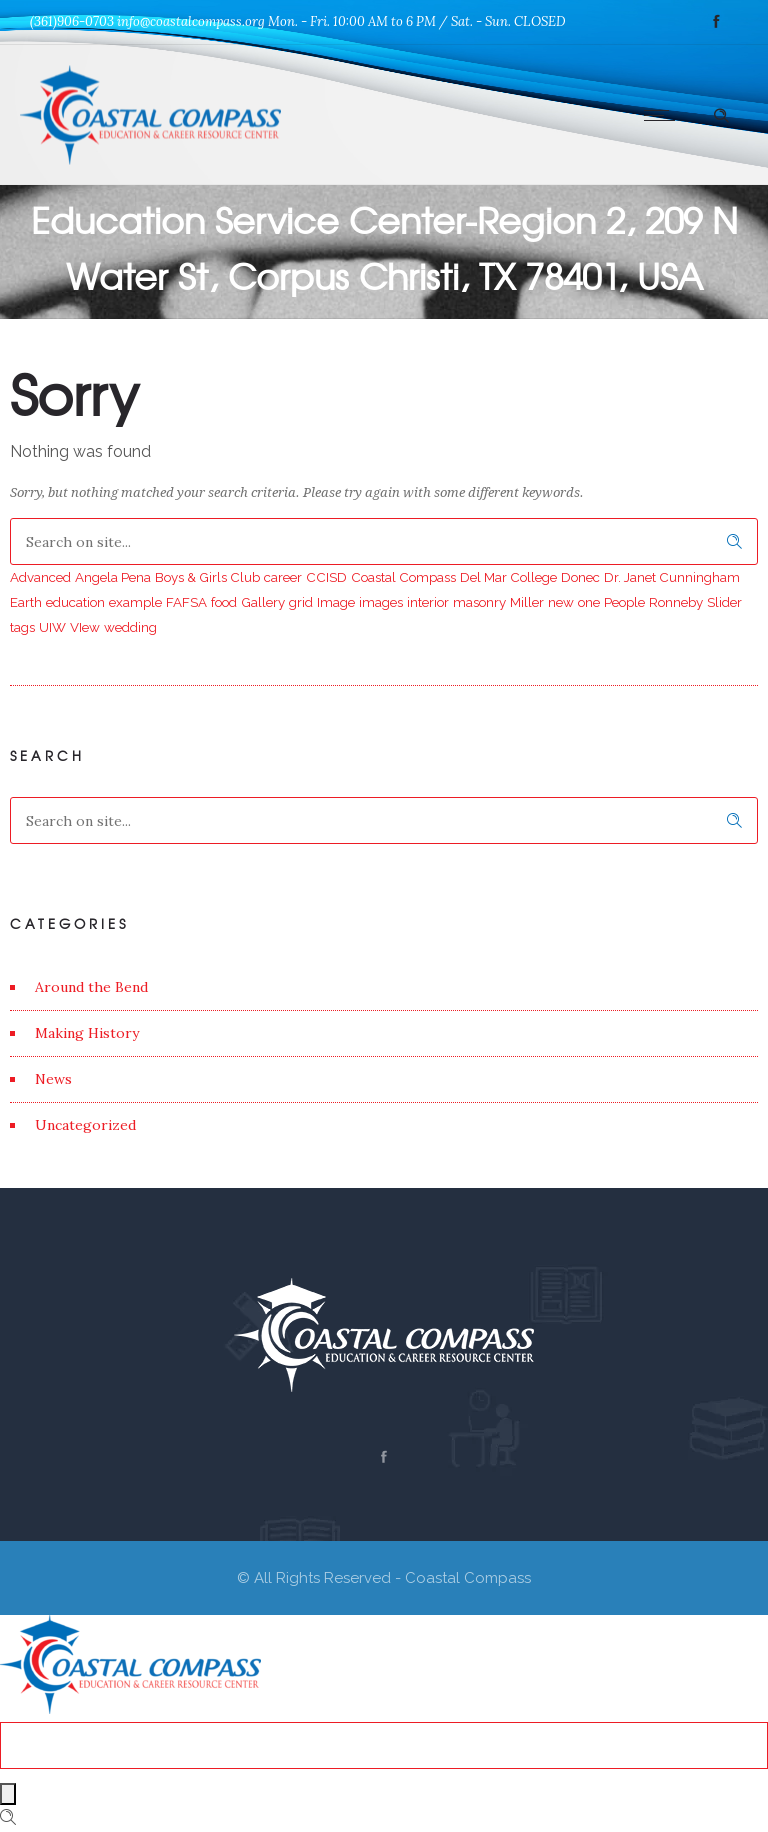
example (135, 602)
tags (22, 627)
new (561, 602)
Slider (724, 602)
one (589, 602)
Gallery (263, 602)
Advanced (40, 577)
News (53, 1079)
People (624, 602)
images (381, 602)
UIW (52, 627)
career (283, 577)
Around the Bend (91, 987)
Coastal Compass (403, 577)
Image (336, 602)
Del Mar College (508, 577)
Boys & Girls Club (207, 577)
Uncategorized (85, 1125)
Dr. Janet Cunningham (672, 577)
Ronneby (676, 602)
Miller (527, 602)
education (75, 602)
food (224, 602)
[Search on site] (384, 541)
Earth (26, 602)
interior (428, 602)
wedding (130, 627)
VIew (85, 627)
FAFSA (186, 602)
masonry (479, 602)
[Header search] (721, 113)
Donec (580, 577)
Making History (87, 1033)
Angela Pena (113, 577)
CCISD (326, 577)
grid (301, 602)
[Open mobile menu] (664, 115)
